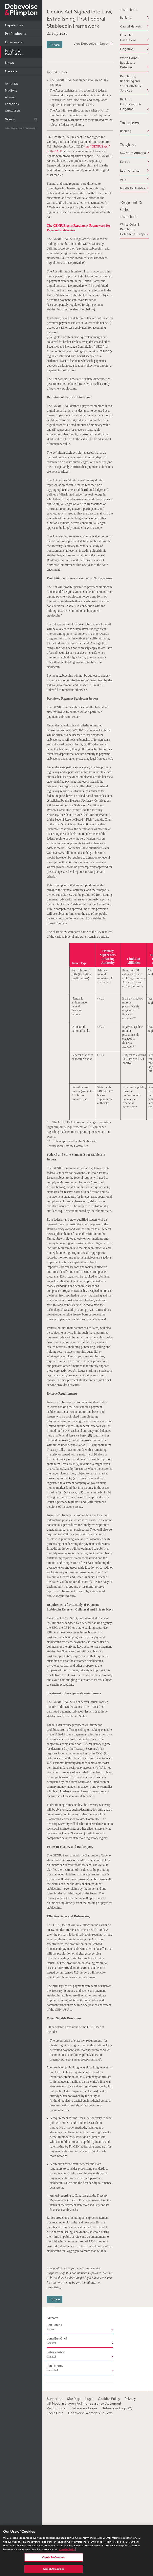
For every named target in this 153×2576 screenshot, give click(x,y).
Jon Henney (79, 2368)
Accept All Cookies (53, 2570)
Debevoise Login (84, 2408)
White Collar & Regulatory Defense (130, 62)
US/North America (133, 153)
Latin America (130, 170)
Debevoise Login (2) (116, 2408)
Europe (125, 162)
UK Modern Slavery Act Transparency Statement (84, 2403)
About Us (11, 84)
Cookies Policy (109, 2398)
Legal (89, 2398)
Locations (12, 104)
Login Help (55, 2413)
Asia (123, 179)
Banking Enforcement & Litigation (130, 104)
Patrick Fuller (79, 2354)
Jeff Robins (79, 2327)
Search (33, 119)
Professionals (15, 33)
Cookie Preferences (53, 2559)
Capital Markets (131, 26)
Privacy (130, 2398)
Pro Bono (11, 90)
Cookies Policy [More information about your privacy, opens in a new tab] (67, 2551)
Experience (14, 42)
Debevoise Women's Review (90, 2413)
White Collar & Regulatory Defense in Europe (133, 229)
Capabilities (14, 25)
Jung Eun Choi (79, 2340)
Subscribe (54, 2398)
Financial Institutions (128, 37)
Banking (125, 17)
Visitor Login (56, 2408)
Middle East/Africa (132, 188)
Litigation (127, 49)
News (9, 62)
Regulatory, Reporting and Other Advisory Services (130, 83)
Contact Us (13, 111)
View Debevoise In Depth (91, 43)
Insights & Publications (14, 52)
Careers (11, 71)
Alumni (10, 97)
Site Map (73, 2398)
